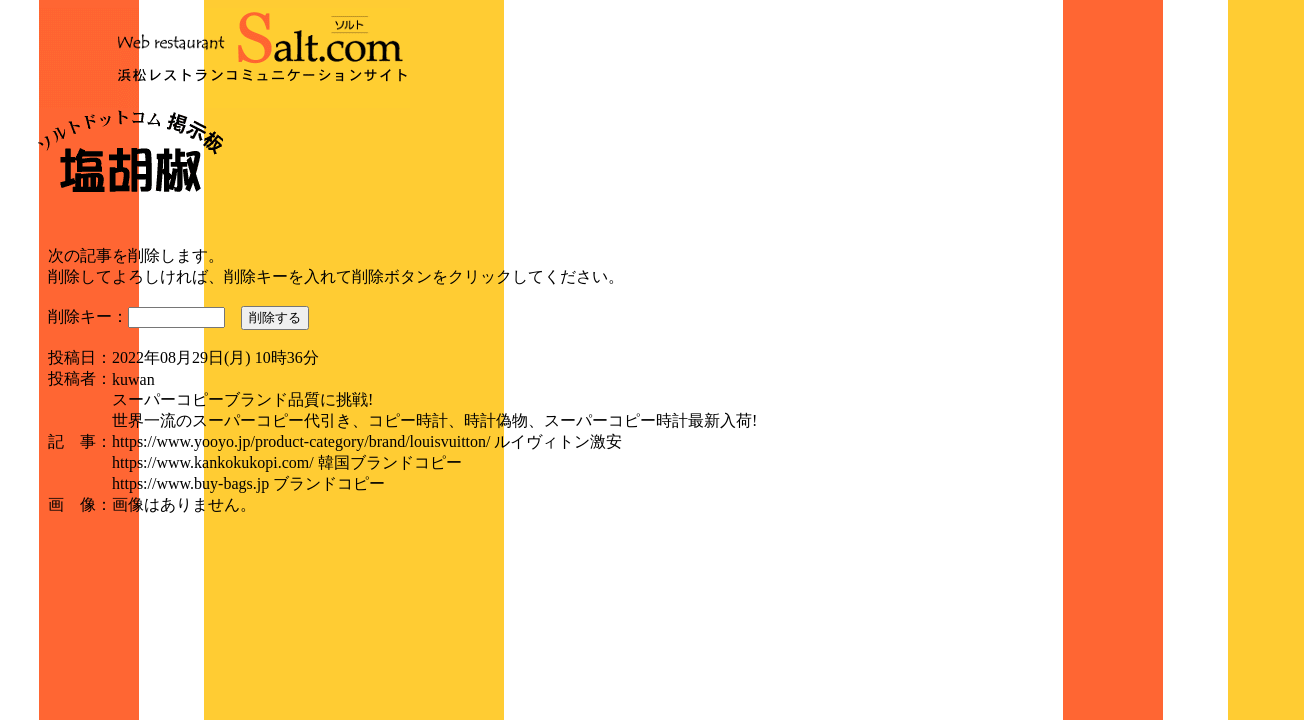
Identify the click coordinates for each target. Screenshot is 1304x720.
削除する (275, 317)
